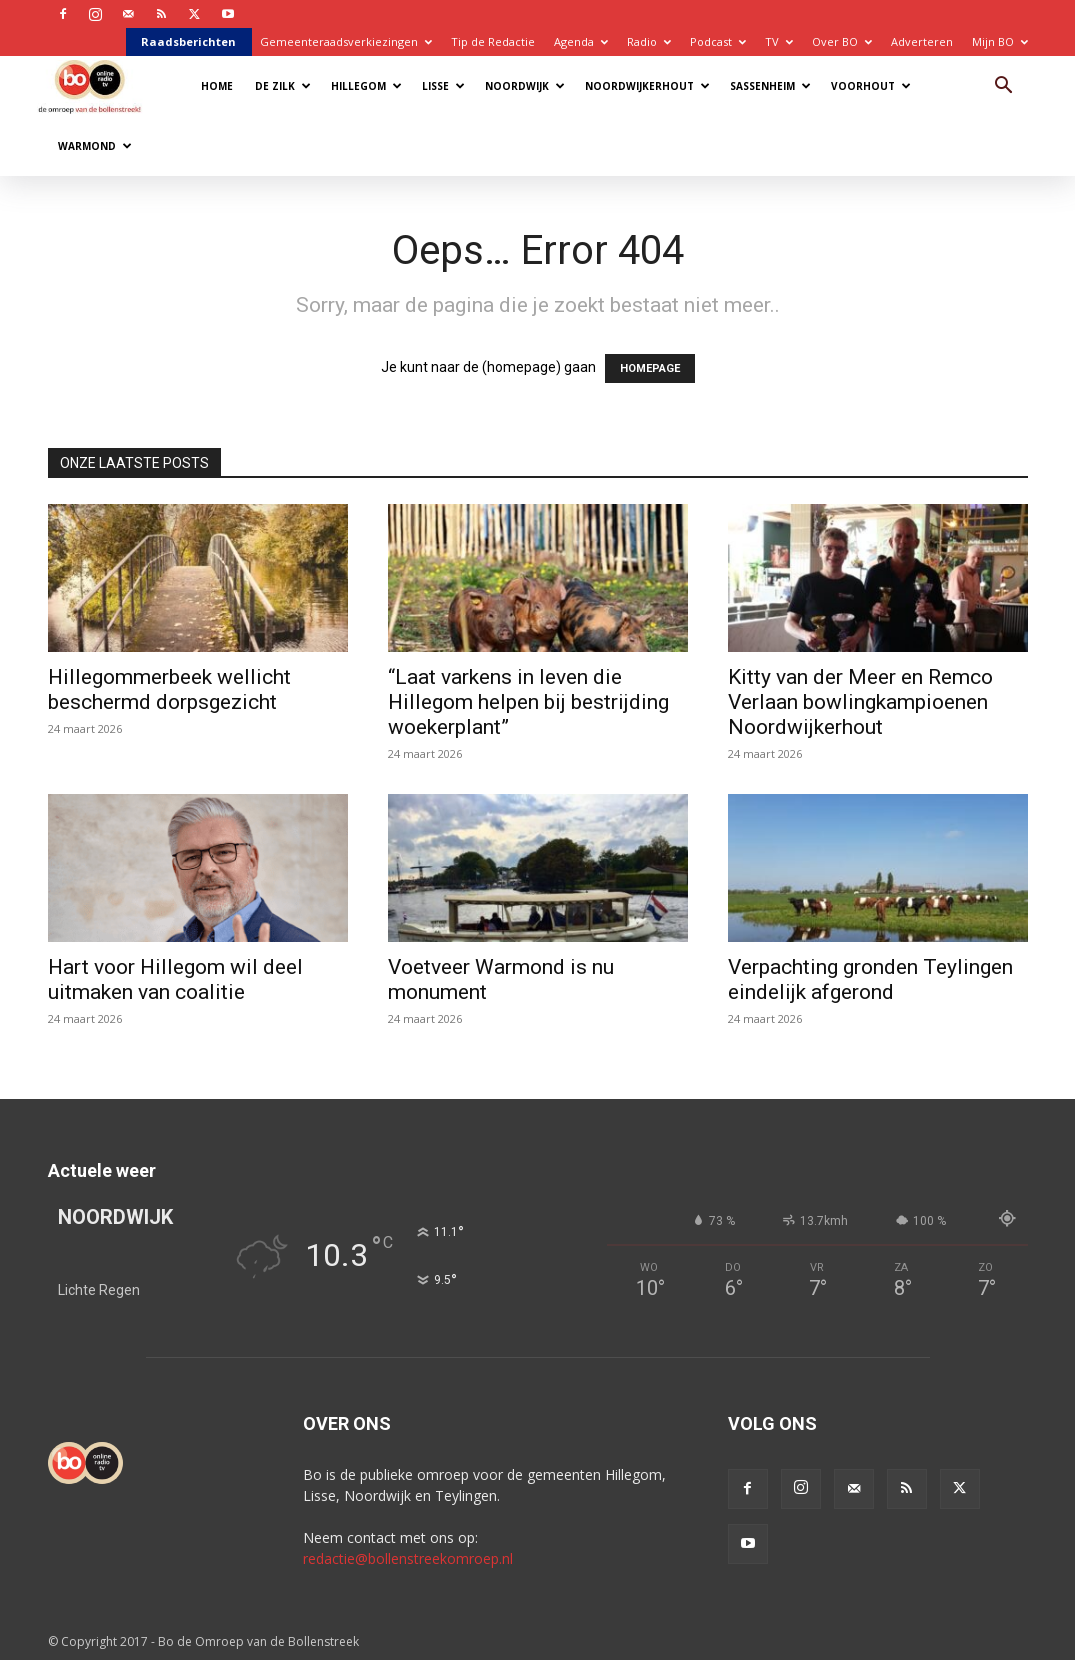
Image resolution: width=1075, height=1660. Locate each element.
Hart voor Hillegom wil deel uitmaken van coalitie (175, 979)
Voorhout (871, 86)
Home (217, 86)
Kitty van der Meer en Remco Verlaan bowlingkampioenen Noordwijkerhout (860, 702)
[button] (1004, 87)
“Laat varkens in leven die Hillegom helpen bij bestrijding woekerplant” (528, 702)
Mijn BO (1000, 41)
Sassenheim (770, 86)
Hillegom (366, 86)
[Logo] (99, 85)
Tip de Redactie (493, 41)
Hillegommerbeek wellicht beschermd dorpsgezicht (169, 689)
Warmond (95, 146)
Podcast (718, 41)
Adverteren (922, 41)
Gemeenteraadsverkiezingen (346, 41)
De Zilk (283, 86)
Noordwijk (525, 86)
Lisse (443, 86)
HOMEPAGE (650, 368)
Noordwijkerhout (647, 86)
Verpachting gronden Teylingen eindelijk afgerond (870, 979)
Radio (649, 41)
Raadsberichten (188, 41)
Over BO (842, 41)
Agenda (581, 41)
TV (779, 41)
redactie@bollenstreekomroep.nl (408, 1558)
